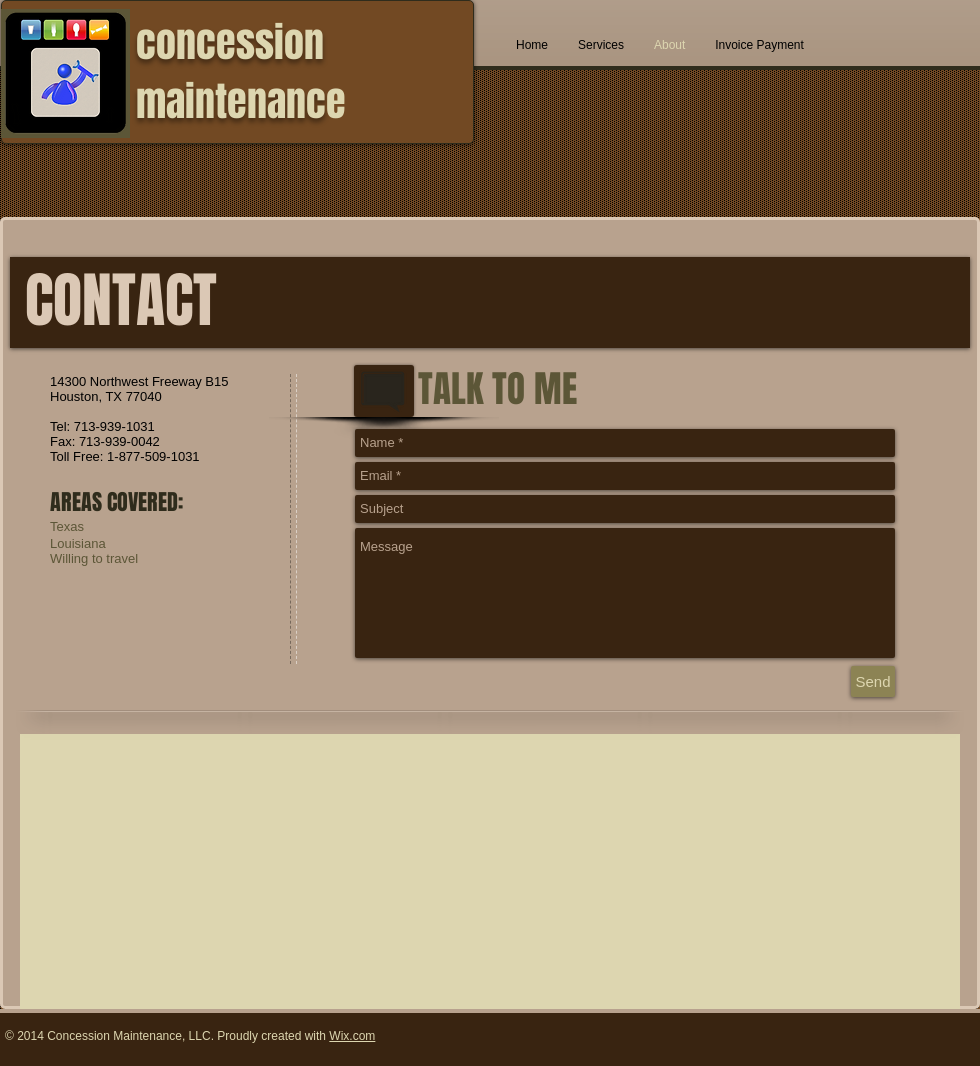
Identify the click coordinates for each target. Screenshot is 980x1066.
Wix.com (352, 1036)
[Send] (873, 681)
